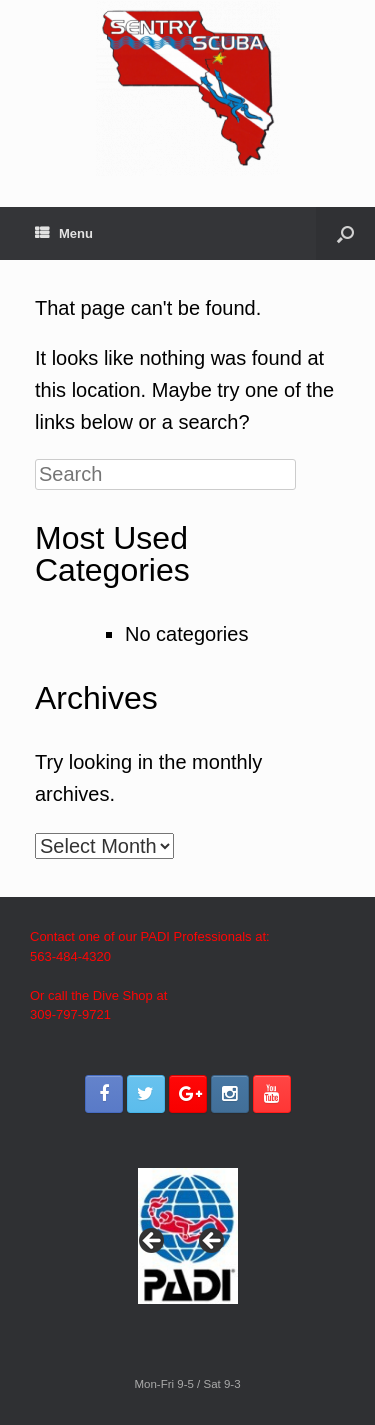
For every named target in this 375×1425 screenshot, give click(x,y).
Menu (64, 233)
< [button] (153, 1242)
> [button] (213, 1242)
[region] (188, 1246)
